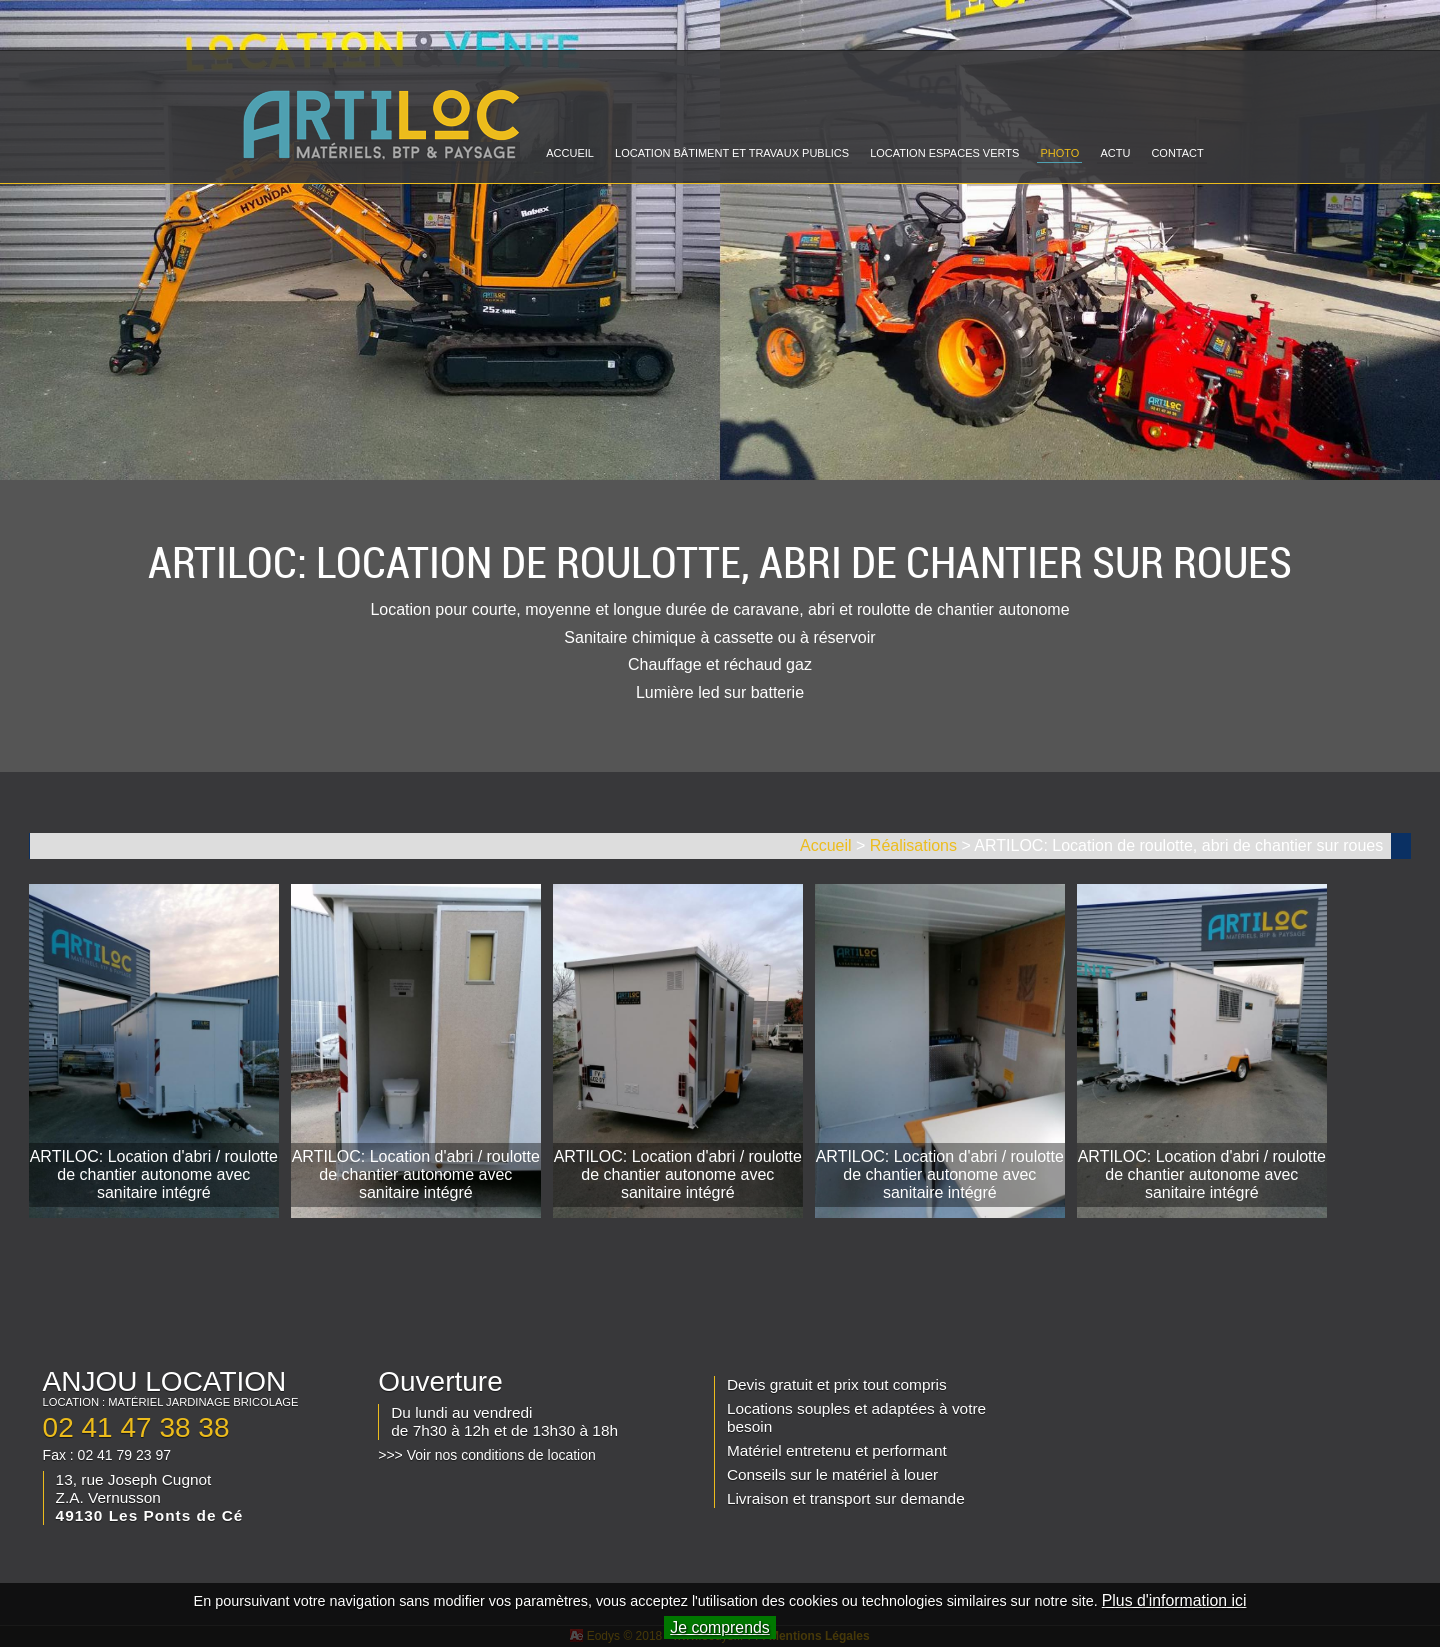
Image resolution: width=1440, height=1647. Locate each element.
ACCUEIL (570, 153)
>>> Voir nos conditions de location (487, 1455)
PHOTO (1059, 153)
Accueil (826, 845)
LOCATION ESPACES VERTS (944, 153)
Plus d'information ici (1174, 1600)
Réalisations (913, 845)
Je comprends (719, 1627)
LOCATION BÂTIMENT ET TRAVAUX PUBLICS (732, 153)
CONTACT (1177, 153)
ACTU (1115, 153)
